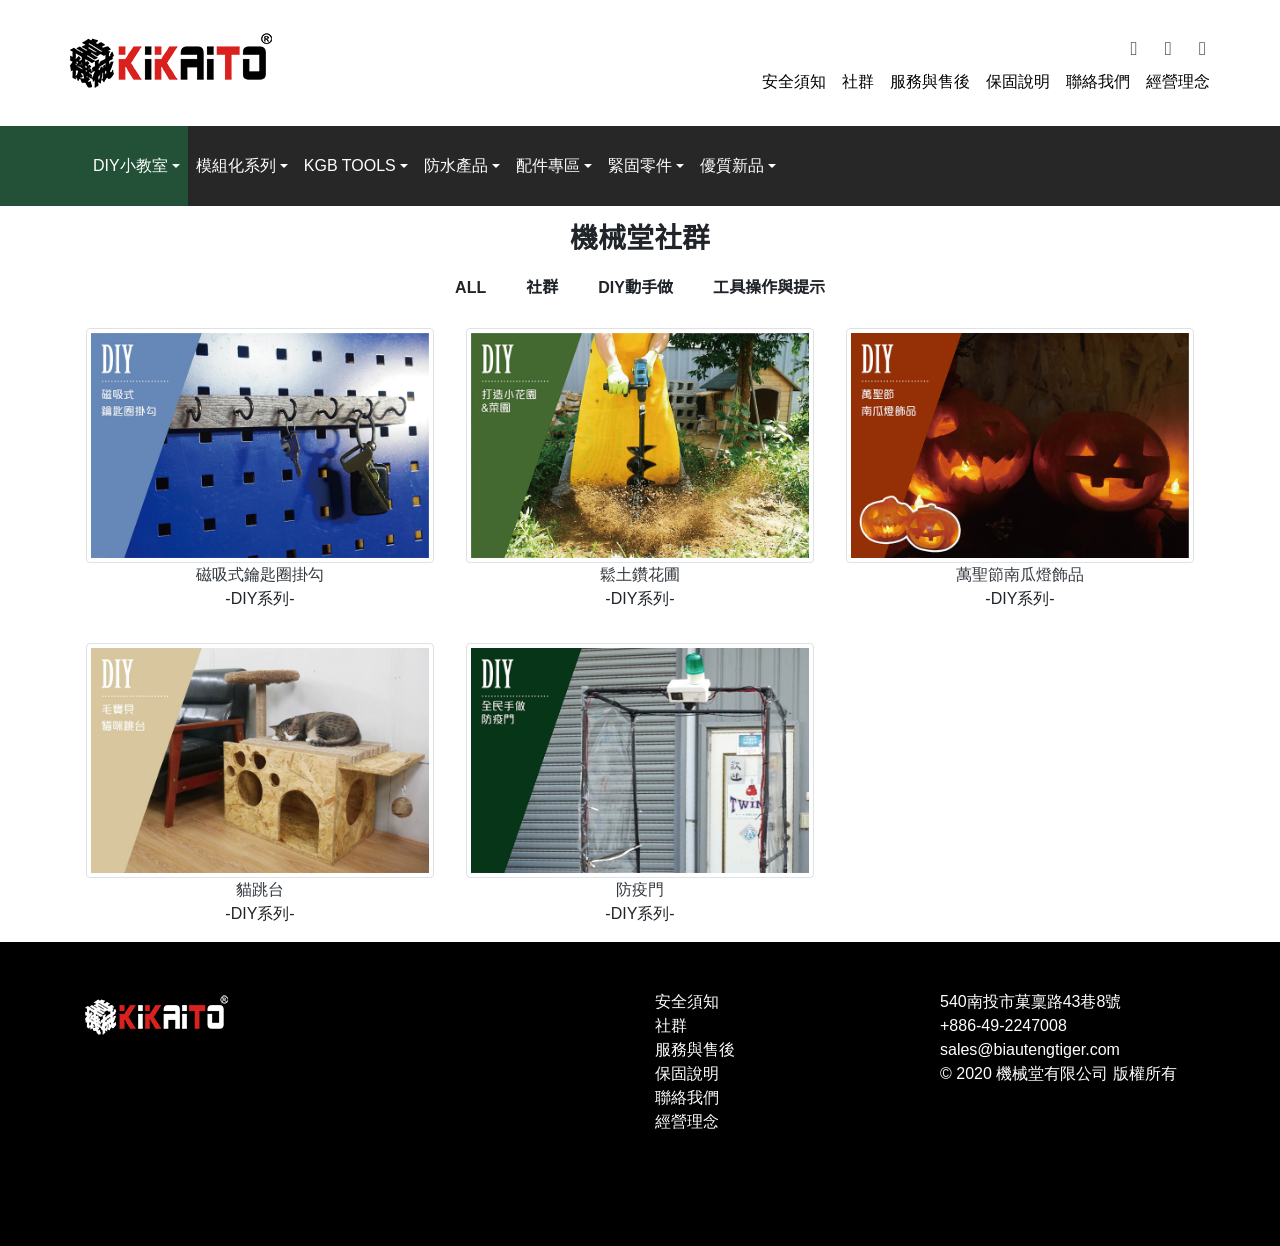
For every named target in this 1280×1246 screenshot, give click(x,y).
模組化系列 (236, 165)
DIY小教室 (130, 165)
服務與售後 (930, 81)
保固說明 (1018, 81)
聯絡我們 (1098, 81)
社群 (858, 81)
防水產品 (456, 165)
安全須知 (794, 81)
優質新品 (732, 165)
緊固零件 (640, 165)
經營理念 (1178, 81)
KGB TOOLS (350, 165)
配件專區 (548, 165)
